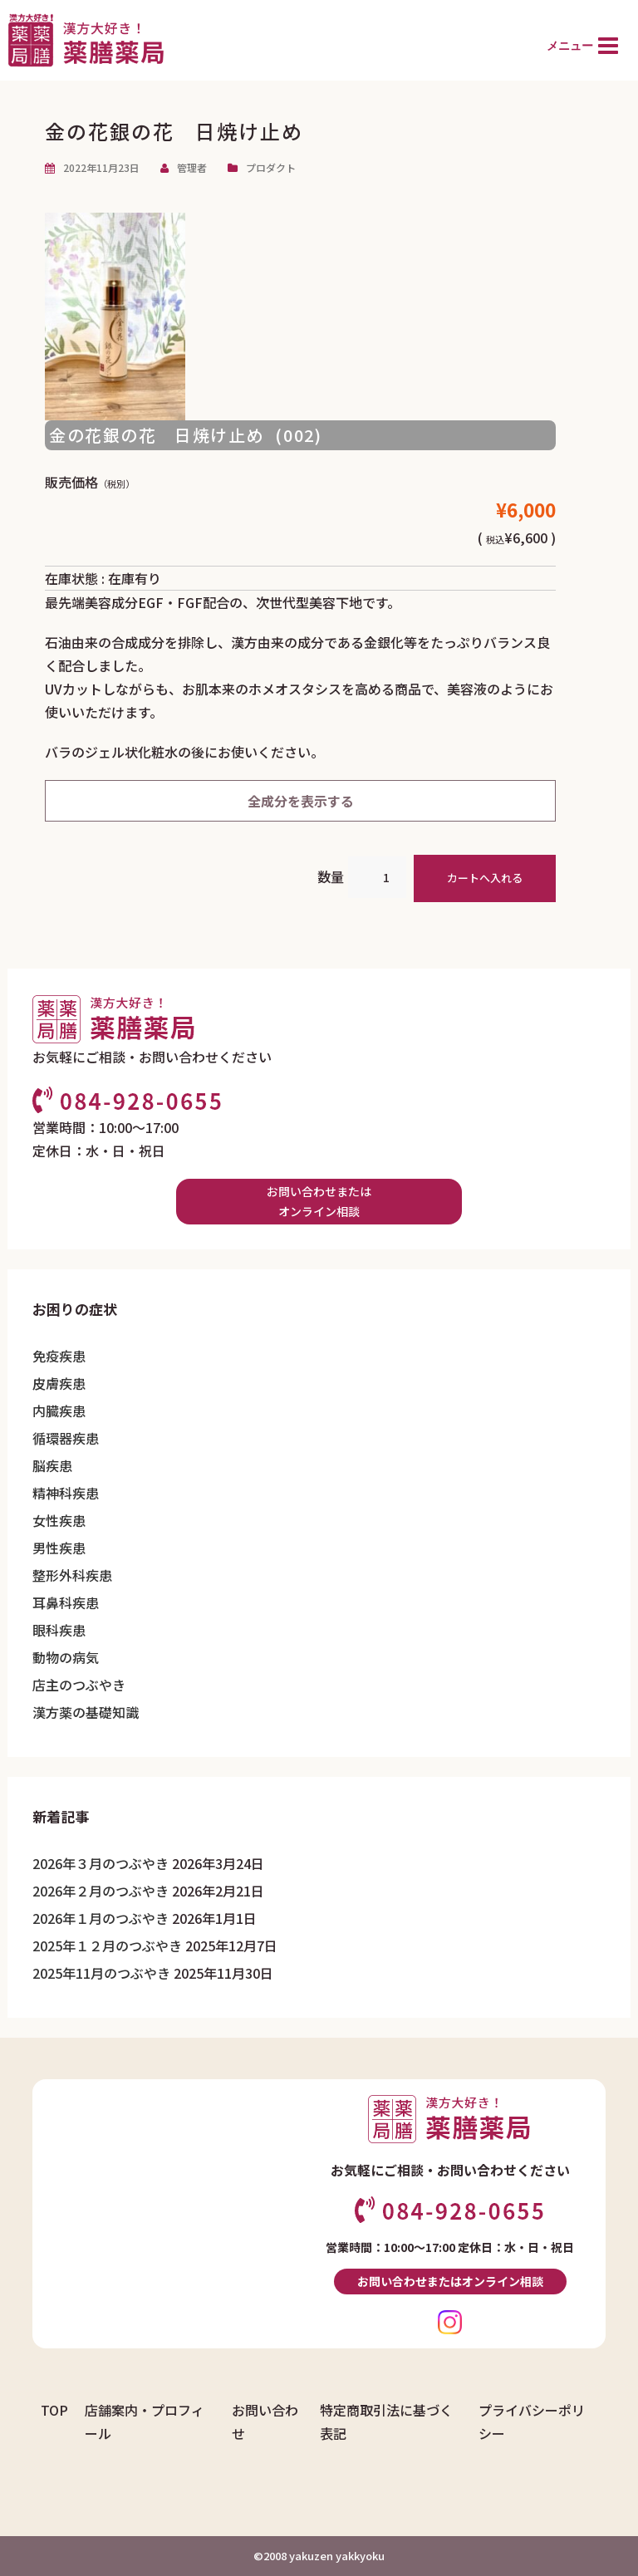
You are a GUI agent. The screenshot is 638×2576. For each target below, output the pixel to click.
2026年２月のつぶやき (100, 1891)
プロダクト (271, 167)
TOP (54, 2410)
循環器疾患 (65, 1438)
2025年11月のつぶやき (101, 1973)
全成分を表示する (301, 801)
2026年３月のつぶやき (100, 1863)
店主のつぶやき (78, 1685)
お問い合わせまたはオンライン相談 (319, 1201)
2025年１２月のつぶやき (107, 1945)
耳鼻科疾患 (65, 1602)
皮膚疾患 (59, 1383)
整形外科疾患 (72, 1575)
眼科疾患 (59, 1630)
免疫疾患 (59, 1356)
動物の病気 (65, 1657)
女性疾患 (59, 1520)
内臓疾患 (59, 1410)
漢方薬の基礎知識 (85, 1712)
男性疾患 (59, 1548)
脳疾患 (52, 1465)
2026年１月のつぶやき (100, 1918)
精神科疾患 (65, 1493)
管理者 (192, 167)
